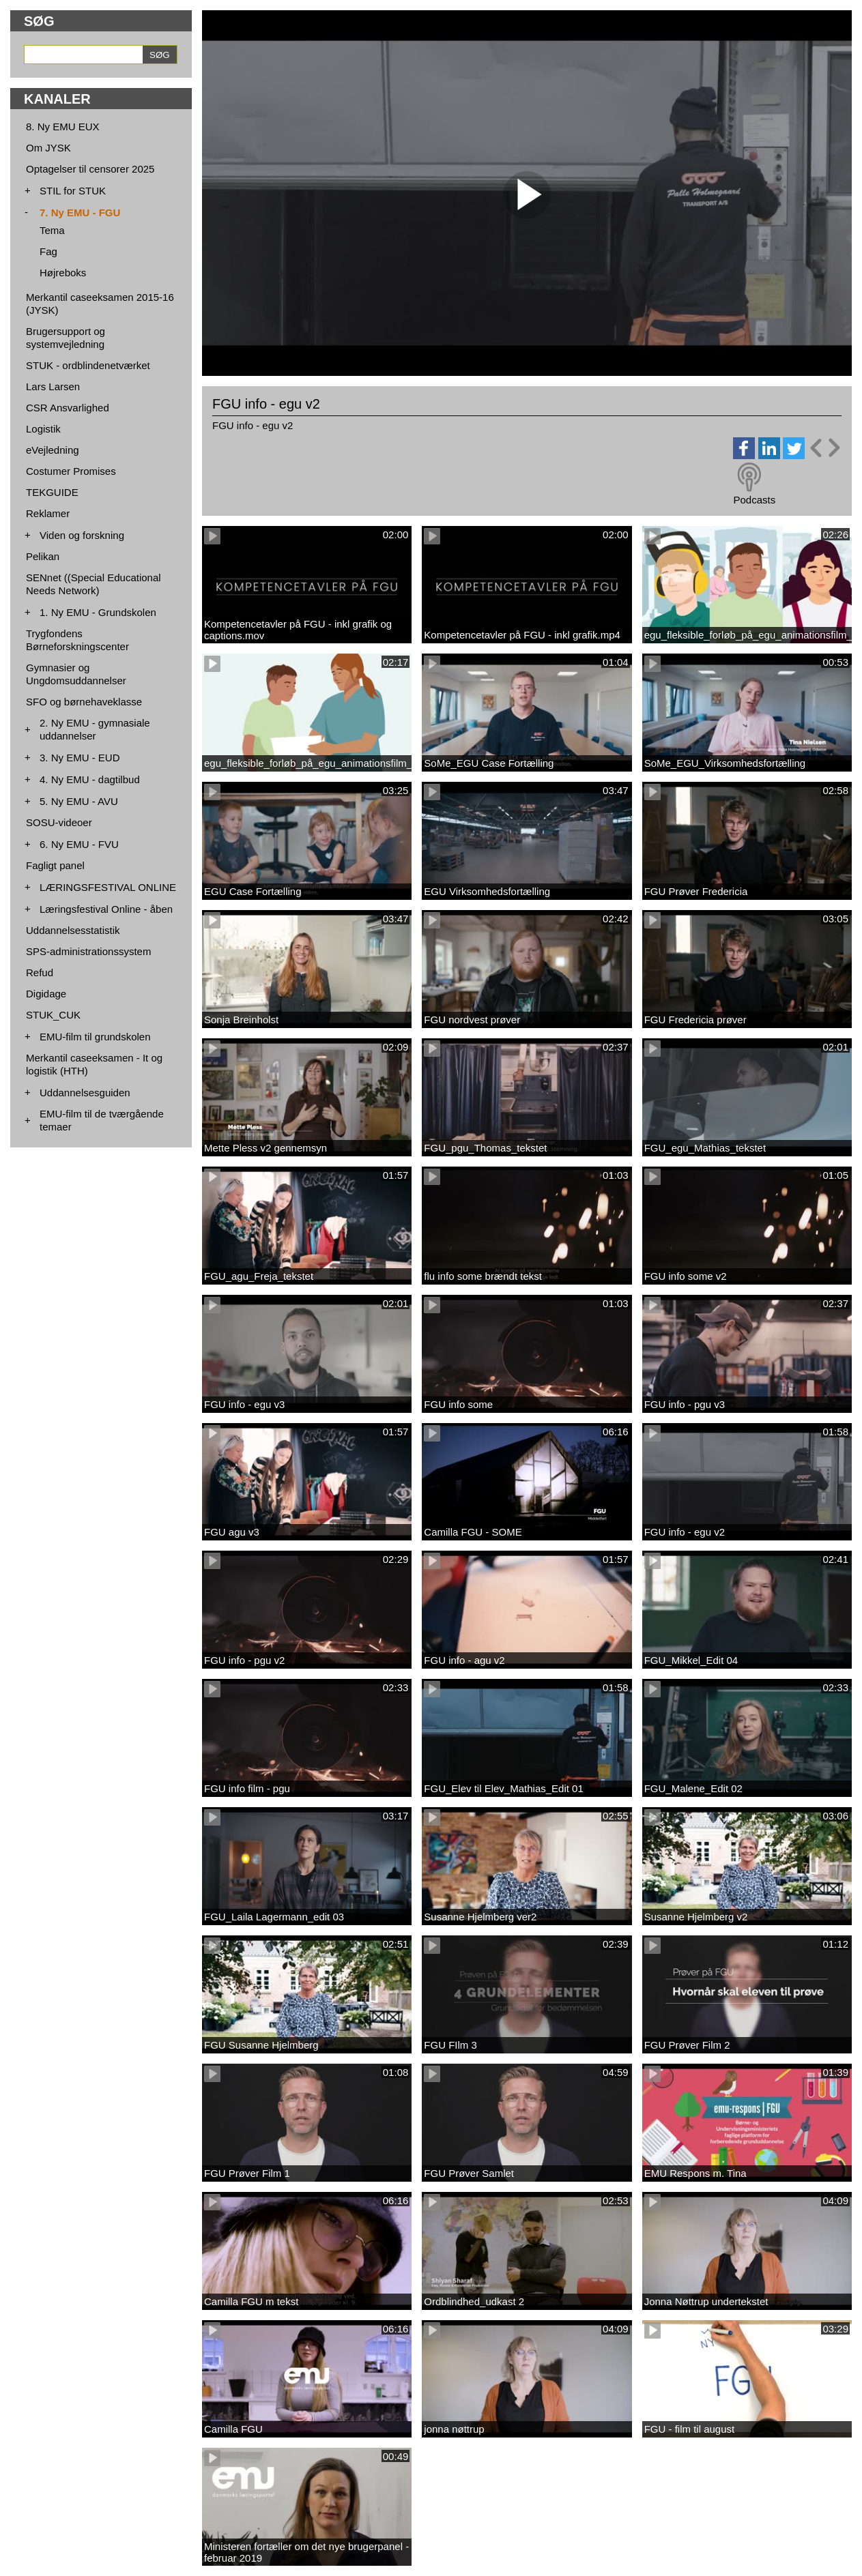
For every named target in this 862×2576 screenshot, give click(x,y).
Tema (52, 230)
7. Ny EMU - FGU (80, 212)
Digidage (46, 993)
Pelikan (42, 556)
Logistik (43, 429)
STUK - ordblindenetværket (88, 365)
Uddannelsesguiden (85, 1092)
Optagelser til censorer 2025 (90, 169)
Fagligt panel (55, 865)
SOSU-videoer (59, 822)
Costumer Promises (71, 471)
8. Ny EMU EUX (63, 126)
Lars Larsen (53, 386)
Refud (39, 972)
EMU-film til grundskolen (95, 1036)
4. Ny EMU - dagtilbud (90, 779)
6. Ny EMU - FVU (79, 844)
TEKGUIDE (52, 492)
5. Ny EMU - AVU (79, 801)
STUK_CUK (53, 1015)
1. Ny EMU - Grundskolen (98, 612)
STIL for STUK (73, 190)
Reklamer (48, 513)
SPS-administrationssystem (88, 951)
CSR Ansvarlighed (67, 407)
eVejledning (52, 450)
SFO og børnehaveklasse (84, 701)
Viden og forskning (82, 535)
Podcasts (754, 500)
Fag (48, 251)
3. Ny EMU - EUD (80, 757)
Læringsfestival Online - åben (106, 909)
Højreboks (63, 272)
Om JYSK (48, 147)
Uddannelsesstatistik (73, 930)
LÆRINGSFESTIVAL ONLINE (108, 887)
